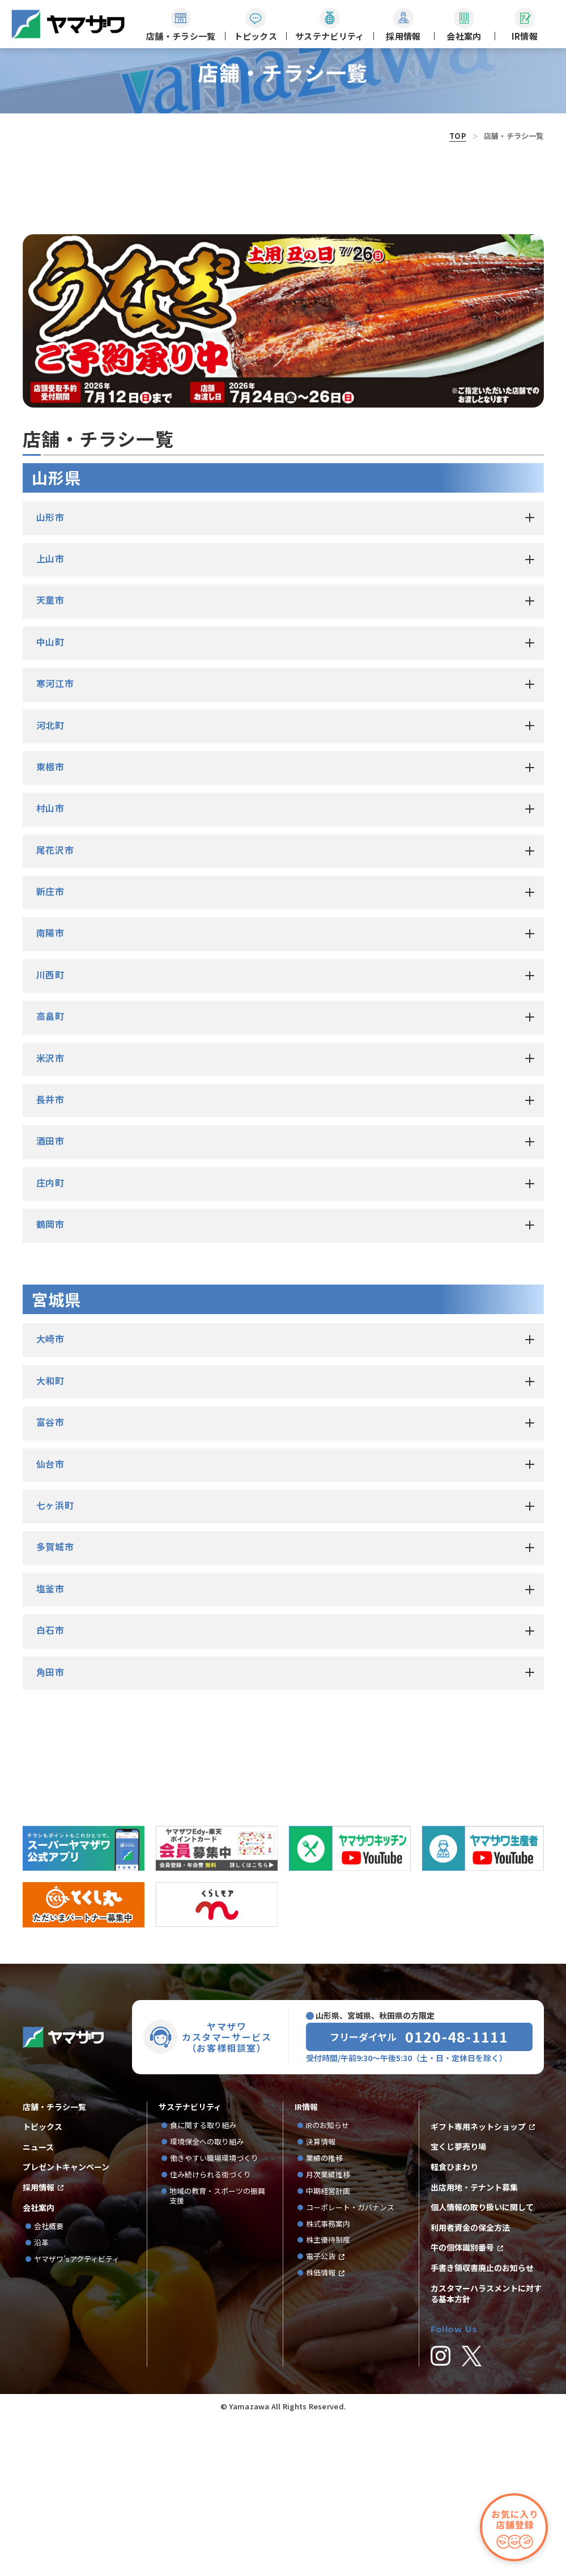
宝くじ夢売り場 (462, 2304)
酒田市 (50, 1298)
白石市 (50, 1787)
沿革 (41, 2400)
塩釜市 (50, 1746)
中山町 (50, 799)
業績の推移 (328, 2316)
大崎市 (50, 1496)
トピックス (42, 2284)
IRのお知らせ (327, 2283)
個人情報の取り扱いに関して (482, 2364)
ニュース (38, 2304)
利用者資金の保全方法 (470, 2385)
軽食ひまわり (454, 2324)
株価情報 (320, 2430)
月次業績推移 (328, 2332)
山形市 (50, 674)
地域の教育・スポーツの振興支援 (217, 2353)
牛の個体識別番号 (462, 2405)
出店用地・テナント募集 (474, 2344)
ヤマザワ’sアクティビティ (77, 2417)
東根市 (50, 924)
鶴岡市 (50, 1381)
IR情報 (306, 2264)
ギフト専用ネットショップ (478, 2284)
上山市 (50, 716)
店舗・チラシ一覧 (54, 2264)
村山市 (50, 965)
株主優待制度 (328, 2398)
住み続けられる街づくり (210, 2332)
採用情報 (38, 2345)
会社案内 (38, 2364)
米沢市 (50, 1215)
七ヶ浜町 (55, 1663)
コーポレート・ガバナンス (354, 2365)
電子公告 (320, 2414)
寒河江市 (55, 841)
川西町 (50, 1132)
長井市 (50, 1257)
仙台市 (50, 1621)
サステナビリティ (190, 2264)
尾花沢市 (55, 1007)
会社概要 (48, 2384)
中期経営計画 (332, 2349)
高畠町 (50, 1173)
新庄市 (50, 1049)
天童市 (50, 757)
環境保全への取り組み (207, 2299)
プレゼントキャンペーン (66, 2324)
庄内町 (50, 1340)
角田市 (50, 1829)
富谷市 (50, 1579)
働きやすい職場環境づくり (214, 2316)
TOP (457, 135)
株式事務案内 (328, 2381)
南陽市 (50, 1090)
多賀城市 (55, 1704)
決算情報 (320, 2299)
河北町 (50, 882)
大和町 (50, 1538)
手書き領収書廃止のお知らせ (482, 2425)
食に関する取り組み (203, 2283)
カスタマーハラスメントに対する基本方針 (486, 2451)
